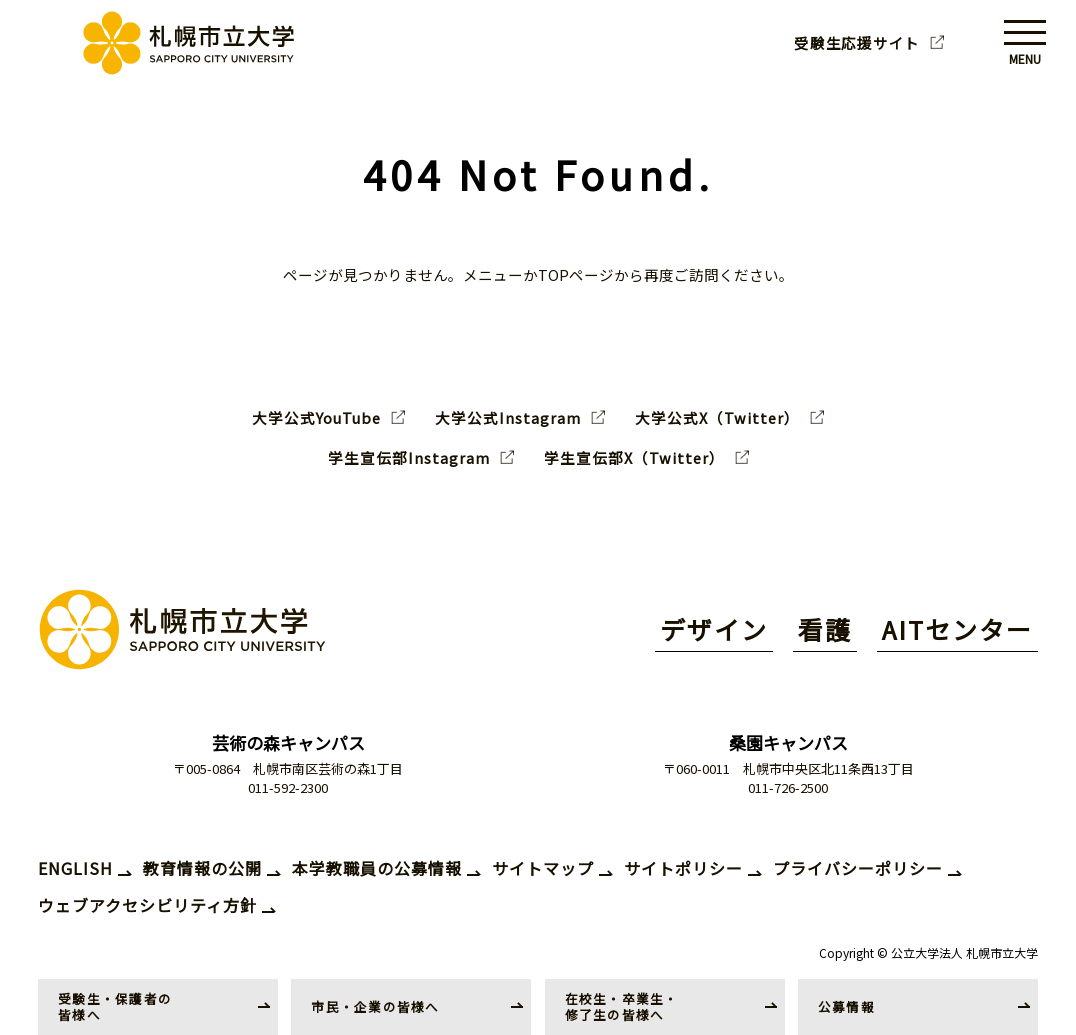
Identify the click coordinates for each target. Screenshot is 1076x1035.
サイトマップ (543, 868)
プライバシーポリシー (858, 868)
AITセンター (957, 629)
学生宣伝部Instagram (409, 458)
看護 (825, 629)
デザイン (714, 629)
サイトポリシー (683, 868)
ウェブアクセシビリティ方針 (147, 905)
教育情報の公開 (202, 868)
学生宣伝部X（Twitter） (634, 458)
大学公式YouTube (316, 418)
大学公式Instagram (508, 418)
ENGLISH (75, 868)
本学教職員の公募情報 (377, 868)
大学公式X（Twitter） (717, 418)
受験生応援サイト (857, 43)
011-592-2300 (288, 787)
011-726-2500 (788, 787)
